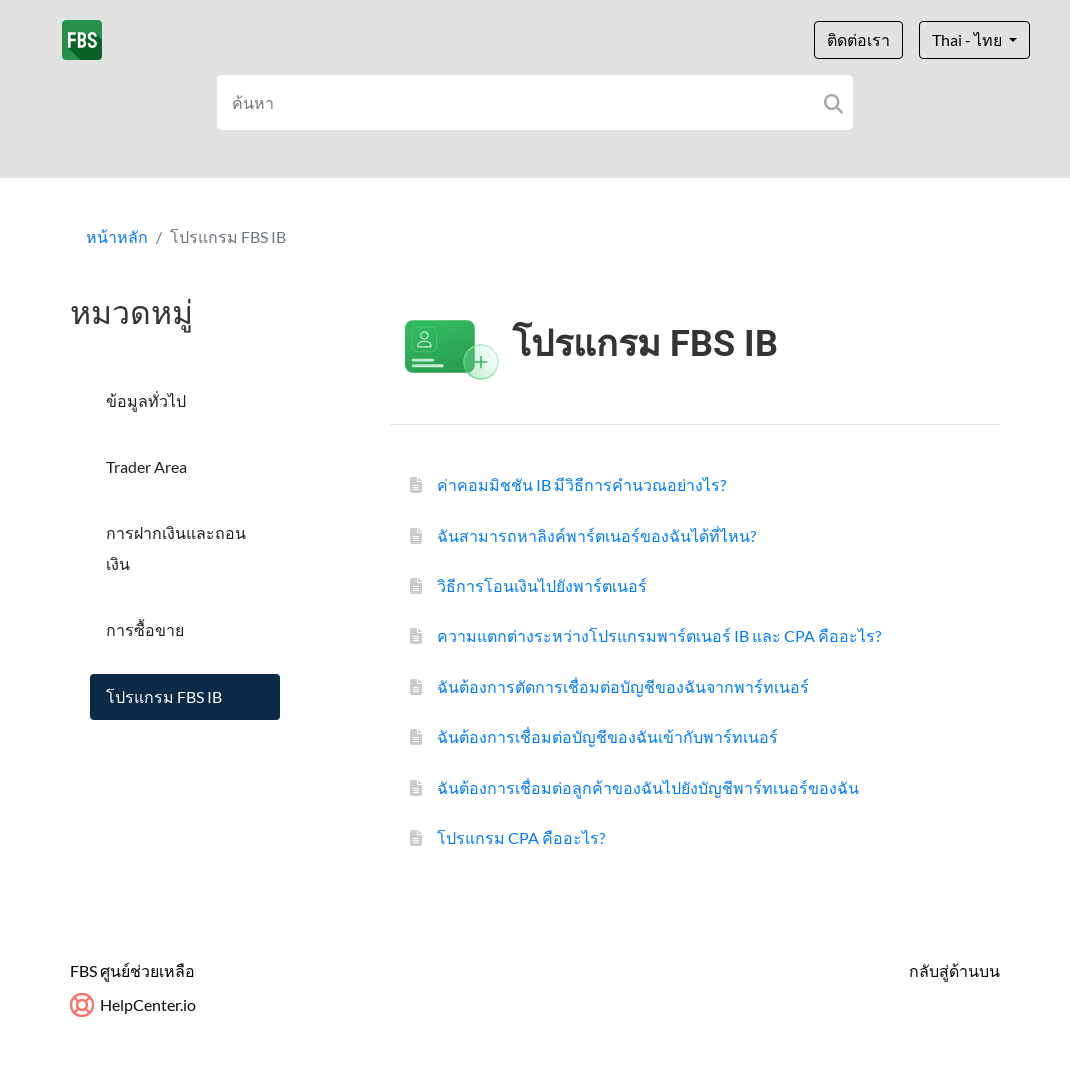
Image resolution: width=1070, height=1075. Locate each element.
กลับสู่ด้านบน (954, 970)
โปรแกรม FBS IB (164, 696)
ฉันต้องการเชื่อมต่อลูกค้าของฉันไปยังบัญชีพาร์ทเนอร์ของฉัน (648, 787)
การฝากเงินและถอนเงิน (176, 547)
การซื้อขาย (145, 629)
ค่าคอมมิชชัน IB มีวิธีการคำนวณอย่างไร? (581, 484)
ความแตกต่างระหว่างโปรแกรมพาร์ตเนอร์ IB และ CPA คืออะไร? (659, 635)
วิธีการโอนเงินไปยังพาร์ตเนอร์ (542, 585)
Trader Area (146, 466)
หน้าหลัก (117, 236)
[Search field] (535, 102)
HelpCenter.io (133, 1004)
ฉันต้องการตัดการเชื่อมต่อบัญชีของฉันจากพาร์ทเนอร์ (623, 686)
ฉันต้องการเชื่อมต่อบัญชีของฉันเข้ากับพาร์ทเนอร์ (607, 736)
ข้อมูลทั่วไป (146, 400)
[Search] (833, 102)
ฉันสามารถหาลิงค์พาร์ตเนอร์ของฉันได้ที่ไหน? (596, 535)
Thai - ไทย (968, 39)
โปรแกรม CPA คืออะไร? (521, 837)
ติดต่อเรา (858, 39)
